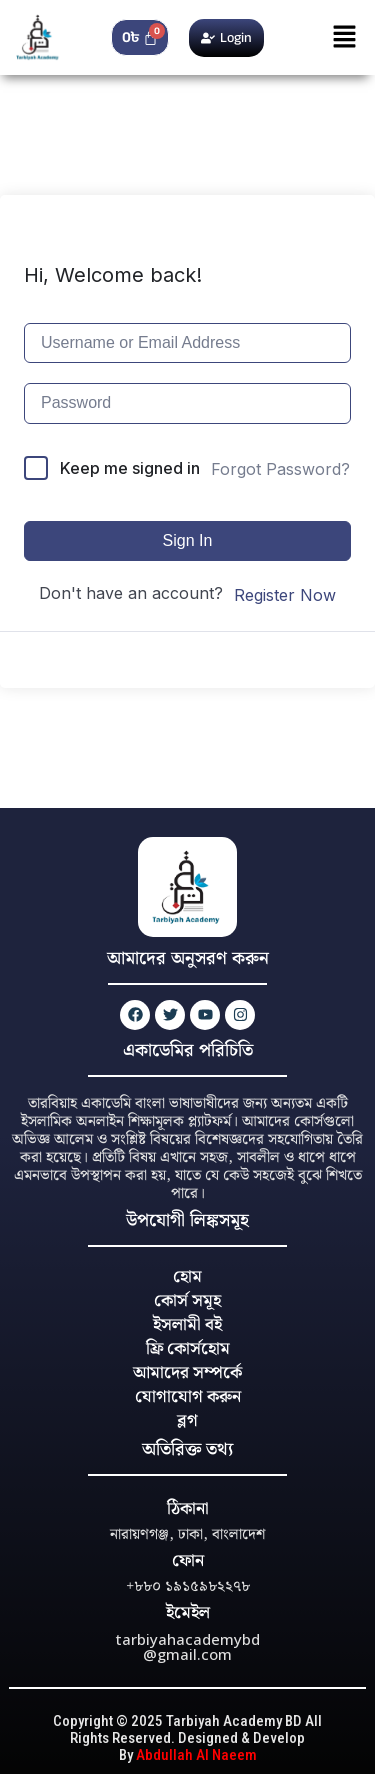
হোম (187, 1277)
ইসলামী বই (187, 1325)
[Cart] (140, 37)
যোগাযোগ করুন (188, 1397)
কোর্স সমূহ (187, 1301)
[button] (345, 37)
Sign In (188, 540)
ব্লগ (187, 1421)
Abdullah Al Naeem (196, 1755)
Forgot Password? (280, 469)
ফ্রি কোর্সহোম (188, 1349)
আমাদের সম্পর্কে (187, 1373)
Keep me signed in (130, 468)
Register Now (285, 595)
